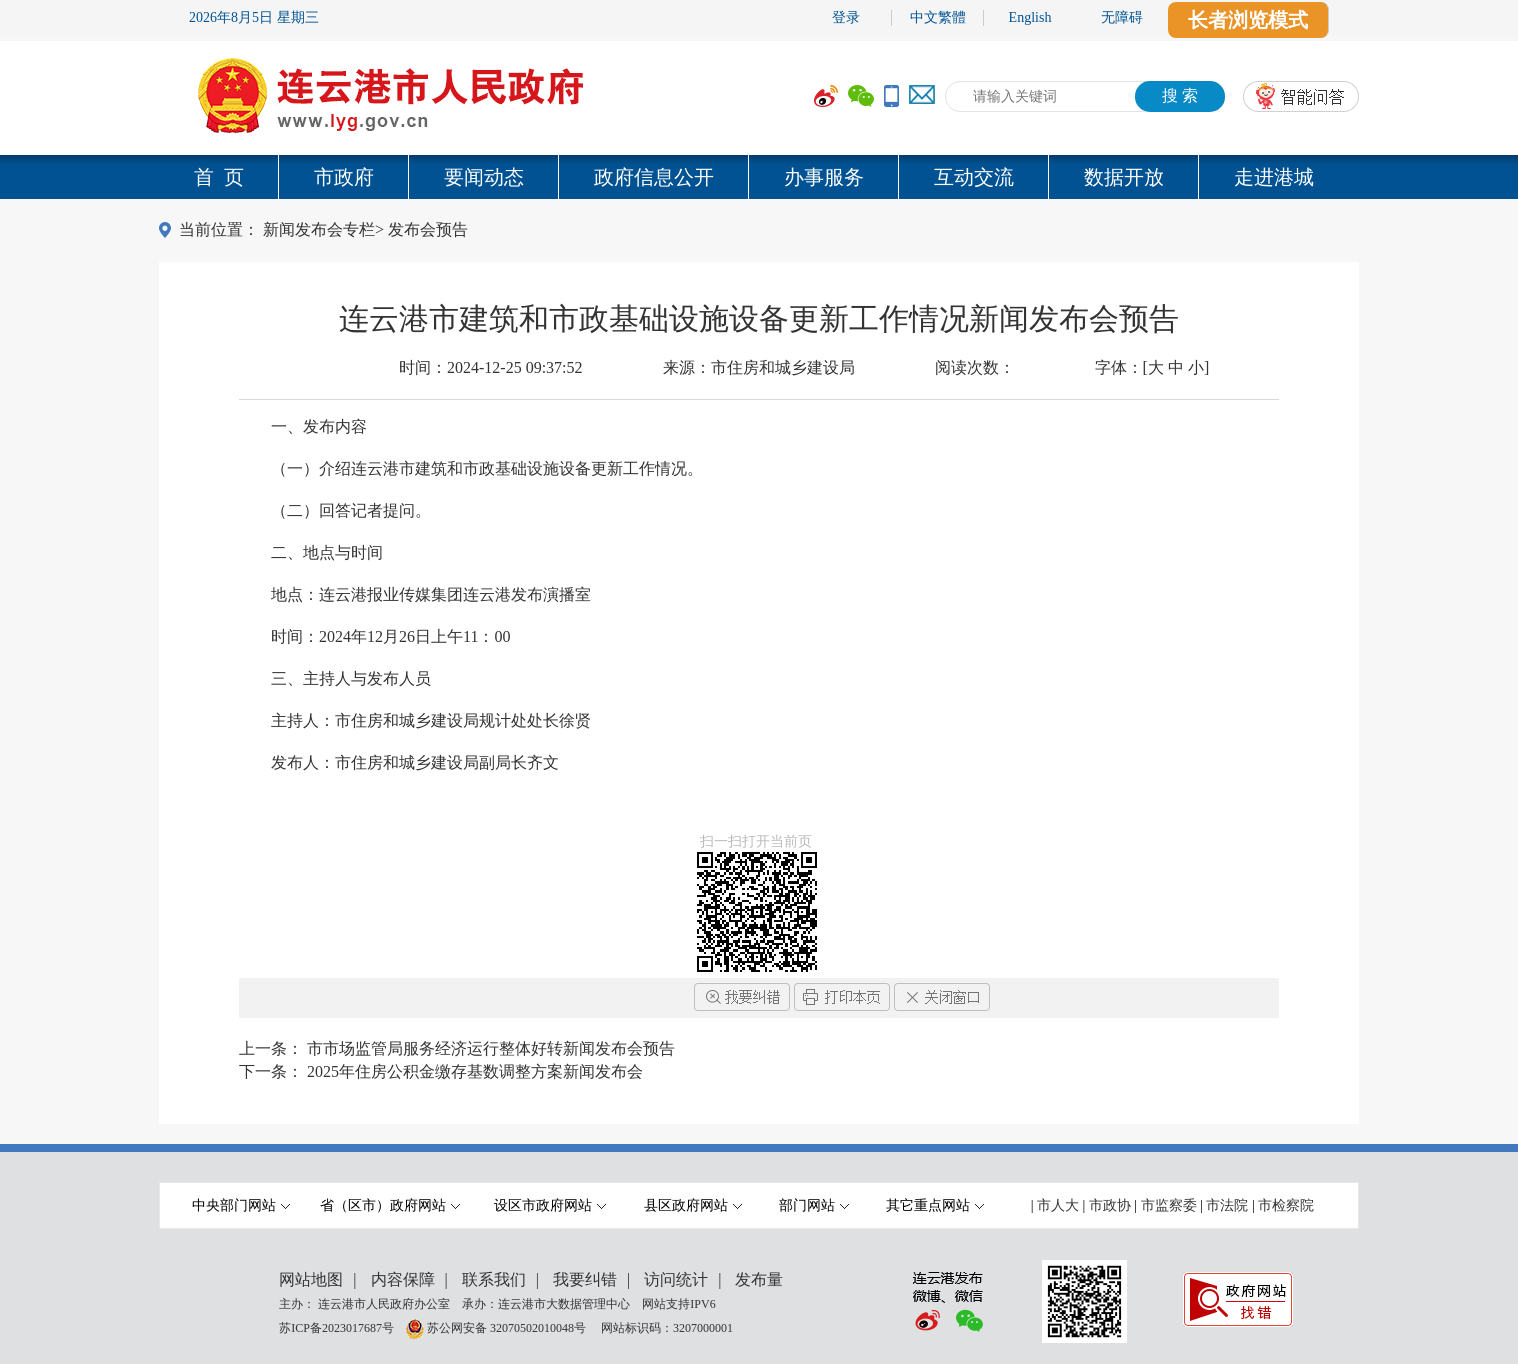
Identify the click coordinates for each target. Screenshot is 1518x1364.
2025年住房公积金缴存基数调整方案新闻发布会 (475, 1071)
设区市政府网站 (550, 1205)
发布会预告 (428, 229)
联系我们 (494, 1279)
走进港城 (1274, 177)
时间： (491, 367)
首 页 (219, 177)
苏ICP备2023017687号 (336, 1327)
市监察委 (1169, 1205)
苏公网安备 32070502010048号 (508, 1327)
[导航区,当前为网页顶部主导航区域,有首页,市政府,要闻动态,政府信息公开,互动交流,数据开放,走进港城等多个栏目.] (759, 177)
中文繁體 (938, 17)
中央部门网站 (241, 1205)
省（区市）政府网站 (390, 1205)
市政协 (1110, 1205)
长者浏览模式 (1248, 20)
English (1030, 17)
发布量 (759, 1279)
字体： (1152, 367)
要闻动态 (484, 177)
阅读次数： (975, 367)
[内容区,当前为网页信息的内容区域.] (759, 616)
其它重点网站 (935, 1205)
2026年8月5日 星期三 (254, 17)
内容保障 (403, 1279)
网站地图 (311, 1279)
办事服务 (824, 177)
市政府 (344, 177)
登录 (846, 17)
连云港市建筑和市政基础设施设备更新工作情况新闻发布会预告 (759, 318)
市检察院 (1286, 1205)
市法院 (1227, 1205)
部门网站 (814, 1205)
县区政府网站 (693, 1205)
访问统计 (676, 1279)
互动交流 (974, 177)
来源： (759, 367)
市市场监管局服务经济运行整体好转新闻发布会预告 (491, 1048)
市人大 (1058, 1205)
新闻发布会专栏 (319, 229)
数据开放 (1124, 177)
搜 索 (1180, 95)
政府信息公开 (654, 177)
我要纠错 (585, 1279)
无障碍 (1122, 17)
